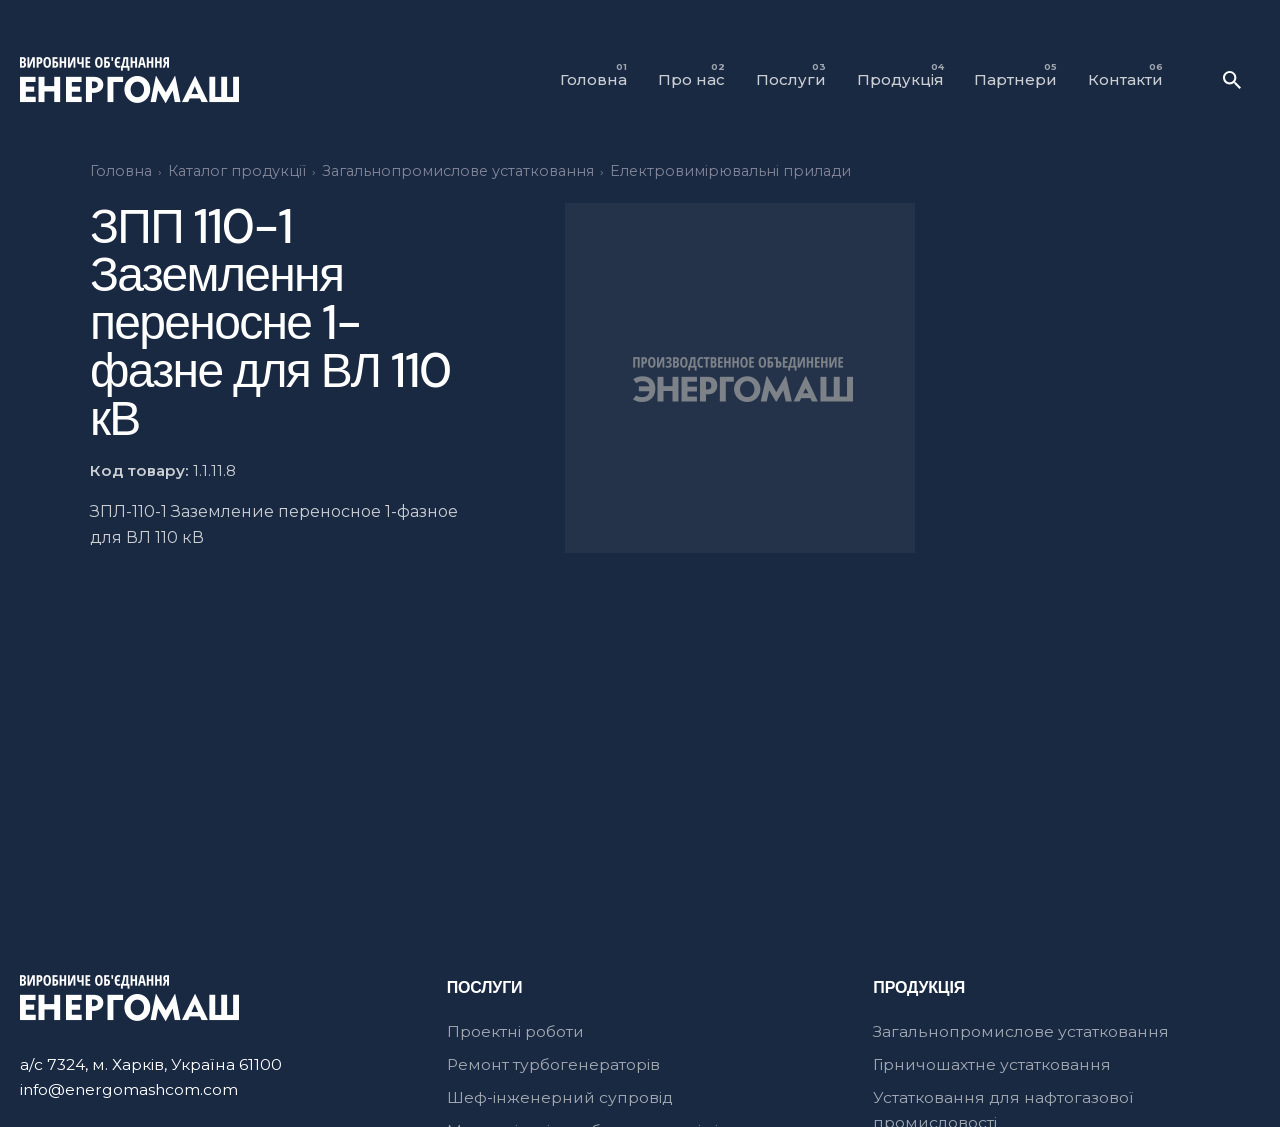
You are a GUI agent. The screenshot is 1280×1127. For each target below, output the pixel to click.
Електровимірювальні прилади (730, 171)
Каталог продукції (237, 171)
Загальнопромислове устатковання (458, 171)
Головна (121, 171)
